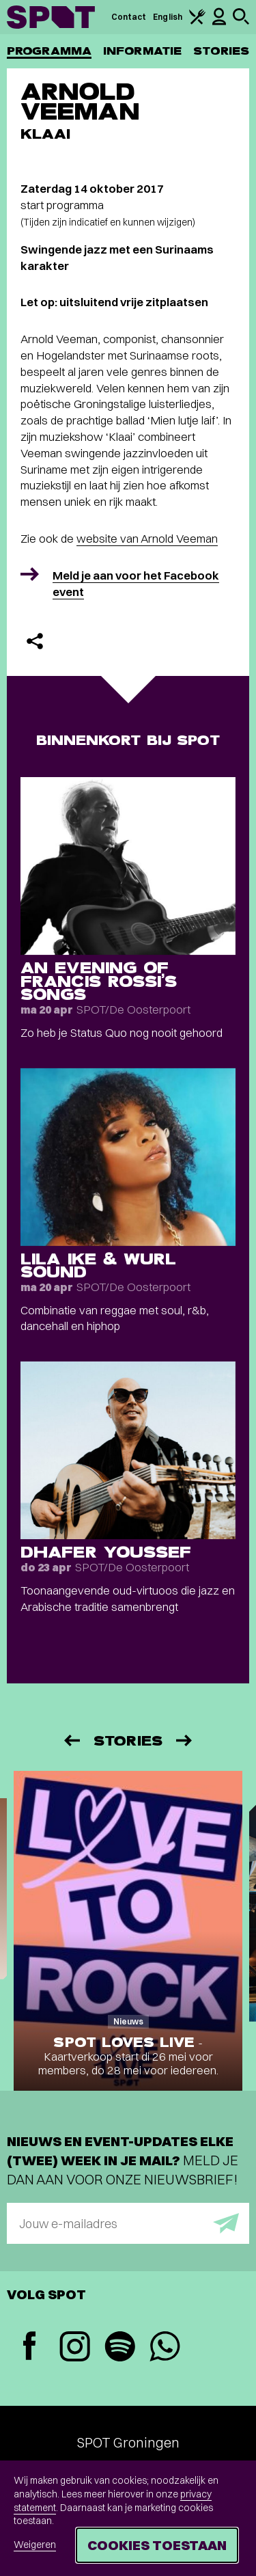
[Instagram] (74, 2348)
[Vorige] (71, 1740)
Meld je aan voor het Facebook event (136, 583)
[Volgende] (185, 1740)
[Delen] (34, 641)
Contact (129, 17)
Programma (49, 51)
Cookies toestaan (157, 2544)
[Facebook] (29, 2347)
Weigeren (35, 2544)
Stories (221, 51)
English (167, 17)
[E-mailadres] (128, 2223)
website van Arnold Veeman (147, 538)
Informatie (142, 51)
